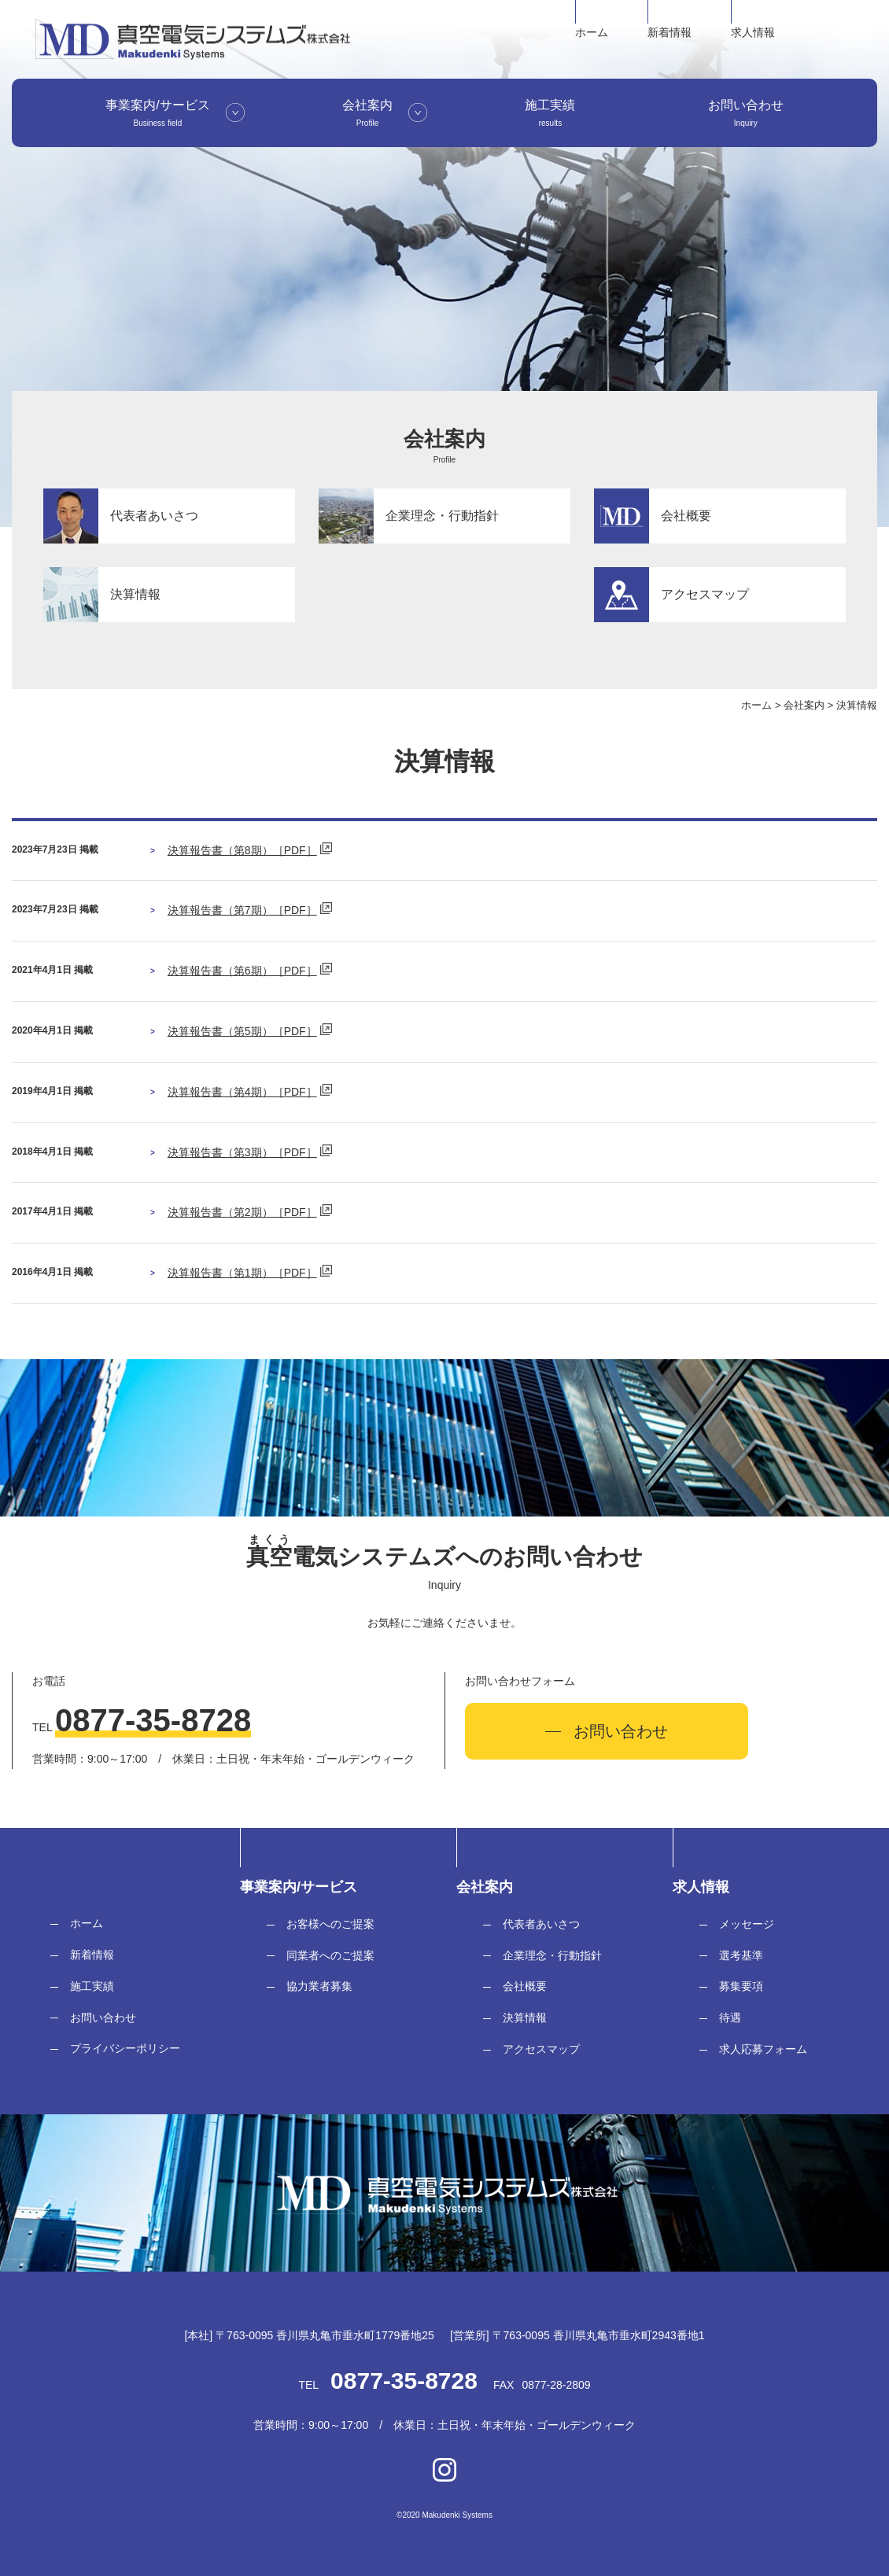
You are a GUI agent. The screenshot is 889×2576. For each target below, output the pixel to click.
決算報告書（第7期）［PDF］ (242, 910)
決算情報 (525, 2017)
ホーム (591, 32)
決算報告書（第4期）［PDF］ (242, 1091)
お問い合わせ (103, 2017)
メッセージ (746, 1924)
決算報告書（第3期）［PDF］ (242, 1152)
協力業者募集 (319, 1986)
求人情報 (753, 32)
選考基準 (741, 1955)
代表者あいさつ (541, 1924)
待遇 (730, 2017)
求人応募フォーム (763, 2049)
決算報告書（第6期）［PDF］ (242, 970)
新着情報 (669, 32)
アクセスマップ (541, 2049)
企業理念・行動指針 (552, 1955)
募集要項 (741, 1986)
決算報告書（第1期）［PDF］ (242, 1272)
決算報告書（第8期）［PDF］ (242, 850)
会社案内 (804, 705)
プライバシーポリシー (125, 2048)
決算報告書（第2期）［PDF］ (242, 1212)
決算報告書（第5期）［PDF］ (242, 1031)
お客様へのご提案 (330, 1924)
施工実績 (92, 1986)
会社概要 (525, 1986)
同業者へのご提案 (330, 1955)
